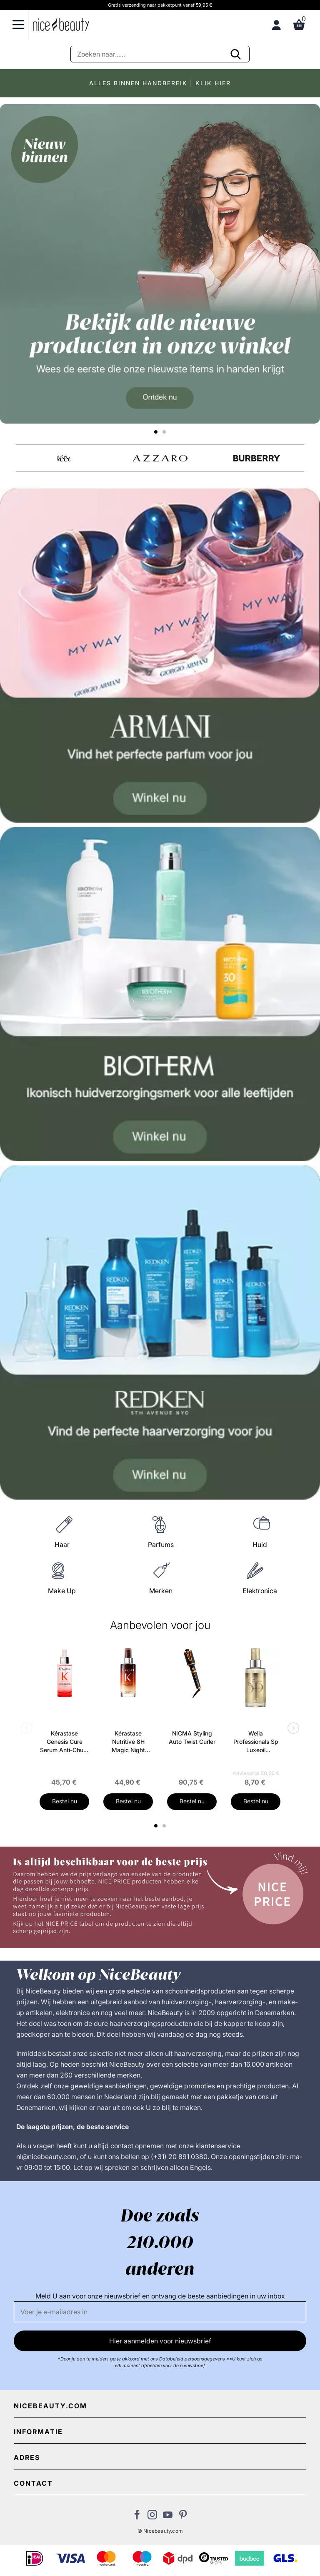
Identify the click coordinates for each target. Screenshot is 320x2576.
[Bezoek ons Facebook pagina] (137, 2517)
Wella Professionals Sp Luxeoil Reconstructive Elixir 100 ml (255, 1742)
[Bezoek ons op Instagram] (152, 2517)
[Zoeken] (160, 54)
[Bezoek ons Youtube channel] (168, 2517)
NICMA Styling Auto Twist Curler (192, 1737)
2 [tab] (165, 1826)
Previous (28, 1728)
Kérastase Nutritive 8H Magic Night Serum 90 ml (128, 1742)
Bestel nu (64, 1801)
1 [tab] (156, 1826)
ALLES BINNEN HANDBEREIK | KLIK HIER (160, 83)
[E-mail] (160, 2311)
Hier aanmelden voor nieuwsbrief (160, 2341)
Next (291, 1728)
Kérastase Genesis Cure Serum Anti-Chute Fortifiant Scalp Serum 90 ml (64, 1742)
